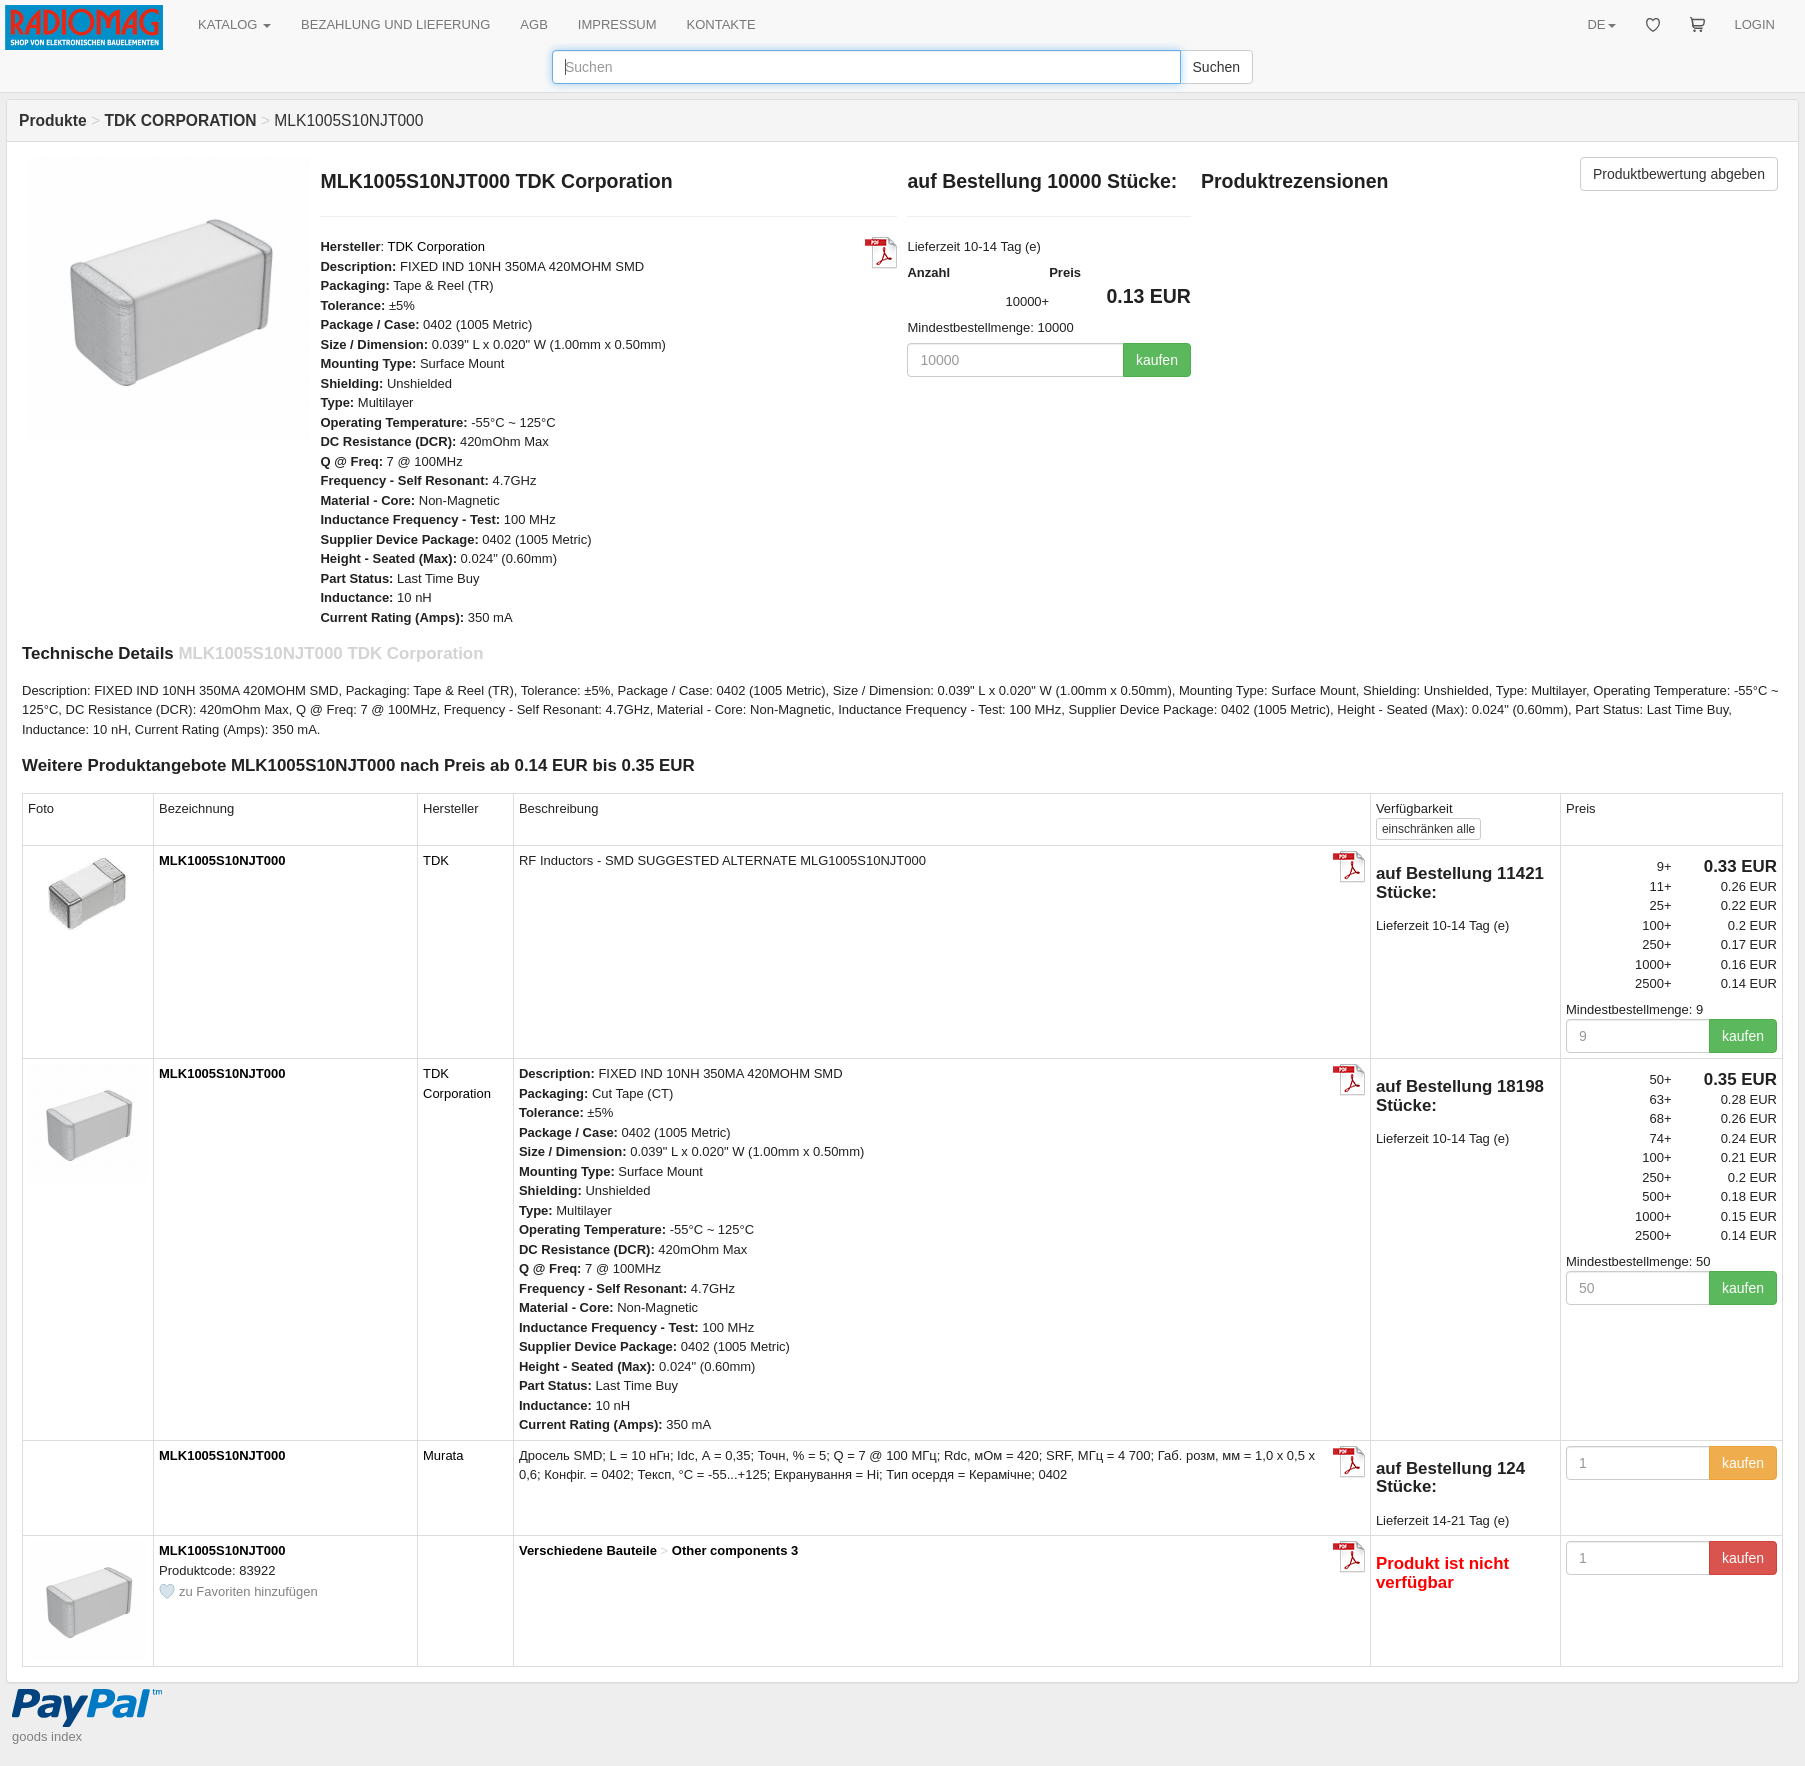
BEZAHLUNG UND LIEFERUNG (395, 24)
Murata (443, 1455)
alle (1428, 829)
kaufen (1157, 360)
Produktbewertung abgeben (1679, 174)
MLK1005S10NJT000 (222, 860)
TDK (436, 860)
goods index (47, 1736)
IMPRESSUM (617, 24)
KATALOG (234, 24)
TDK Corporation (436, 246)
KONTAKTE (721, 24)
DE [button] (1601, 24)
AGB (533, 24)
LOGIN (1755, 24)
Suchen (1216, 67)
